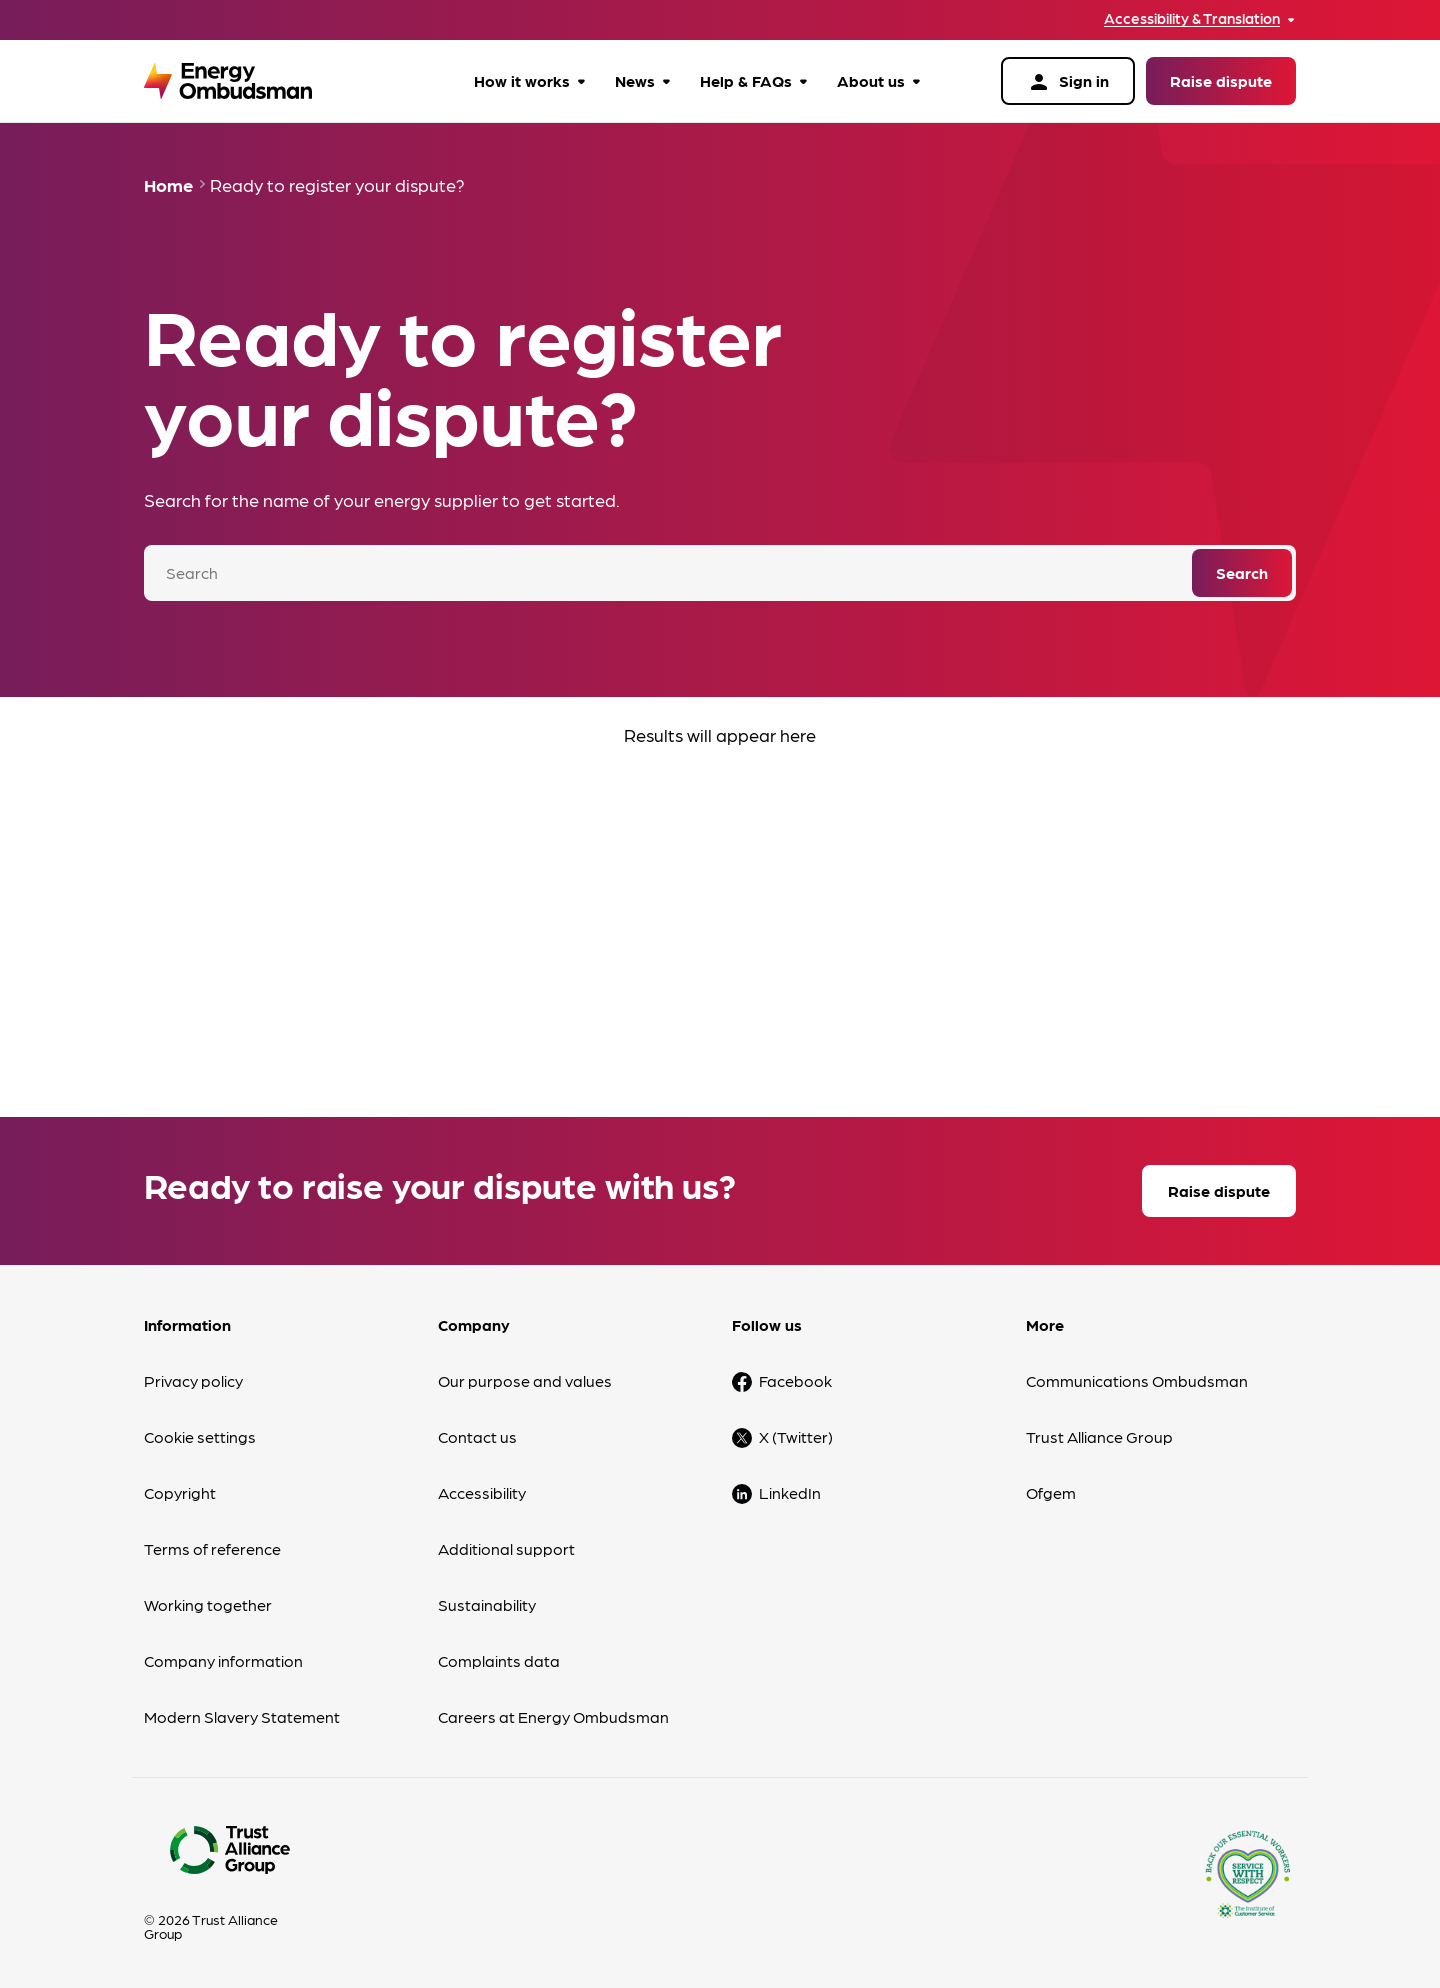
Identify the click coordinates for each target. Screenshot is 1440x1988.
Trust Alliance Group (1099, 1436)
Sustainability (487, 1604)
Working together (208, 1604)
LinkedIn (790, 1492)
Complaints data (499, 1660)
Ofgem (1051, 1492)
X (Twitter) (796, 1436)
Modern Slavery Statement (242, 1716)
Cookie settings (200, 1436)
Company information (223, 1660)
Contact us (477, 1436)
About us (871, 80)
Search (1242, 572)
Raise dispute (1221, 80)
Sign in (1068, 82)
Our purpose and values (525, 1380)
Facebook (795, 1380)
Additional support (506, 1548)
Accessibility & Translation (1192, 18)
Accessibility (482, 1492)
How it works (522, 80)
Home (168, 184)
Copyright (180, 1492)
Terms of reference (212, 1548)
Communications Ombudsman (1137, 1380)
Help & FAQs (746, 80)
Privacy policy (193, 1380)
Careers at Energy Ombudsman (553, 1716)
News (635, 80)
